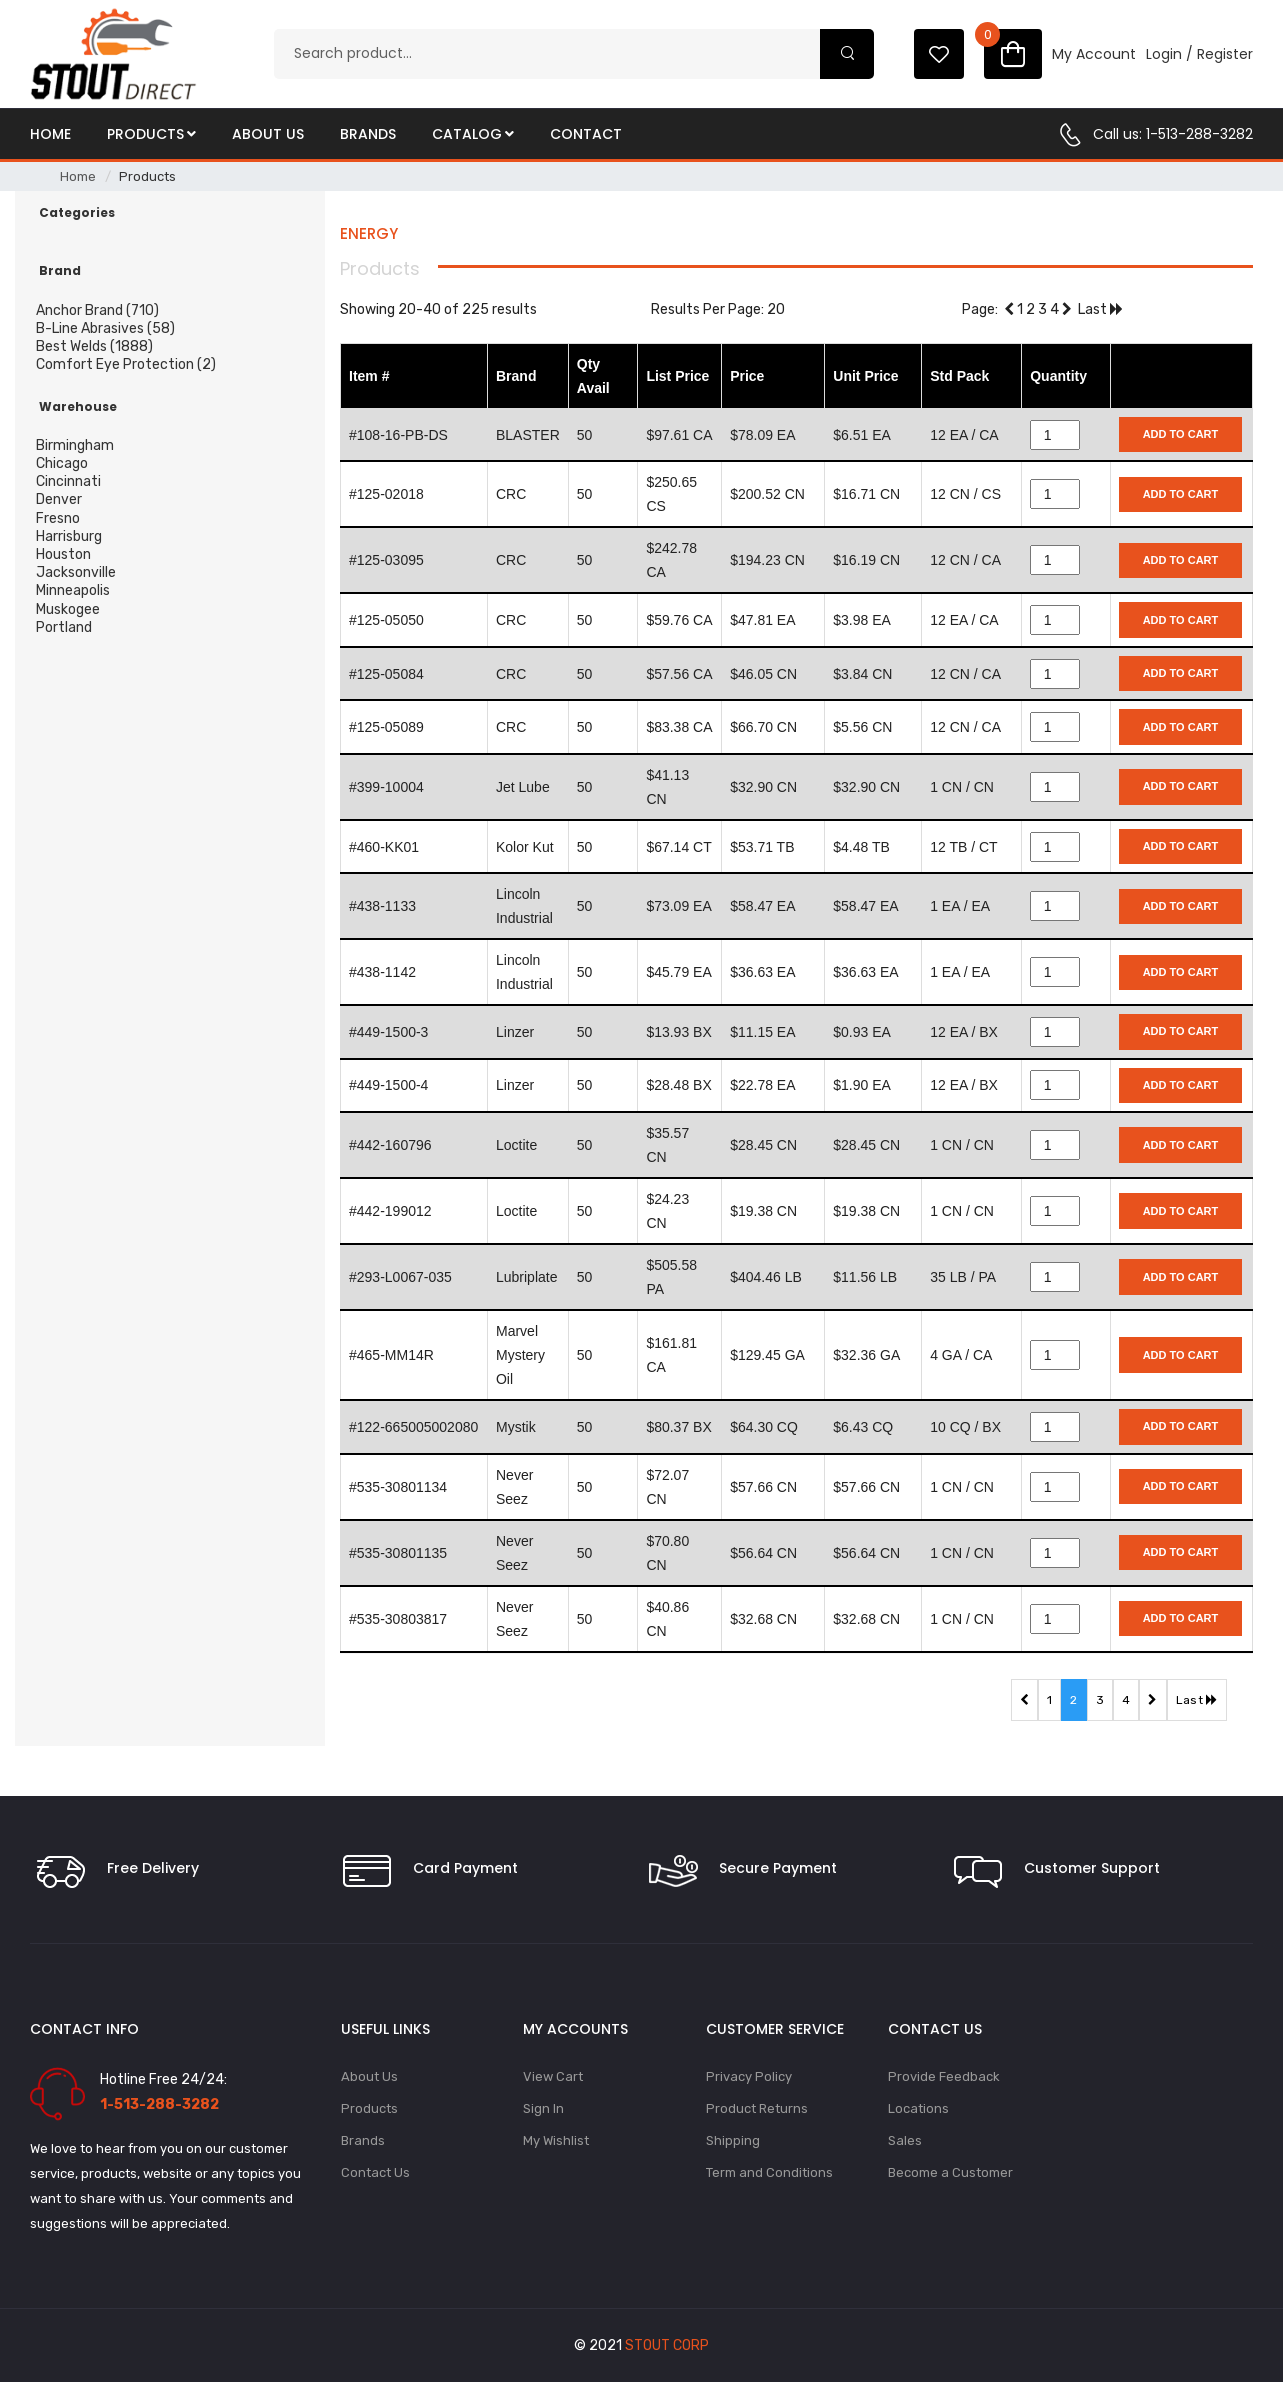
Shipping (733, 2140)
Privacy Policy (749, 2076)
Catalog (473, 134)
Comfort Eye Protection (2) (126, 364)
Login (1164, 54)
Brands (368, 134)
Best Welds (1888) (94, 346)
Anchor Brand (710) (97, 310)
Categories (77, 213)
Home (50, 134)
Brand (60, 271)
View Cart (553, 2076)
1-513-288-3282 (1199, 134)
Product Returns (757, 2108)
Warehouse (78, 407)
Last (1100, 309)
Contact (586, 134)
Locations (918, 2108)
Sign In (543, 2108)
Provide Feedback (944, 2076)
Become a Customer (950, 2172)
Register (1225, 54)
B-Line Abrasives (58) (105, 328)
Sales (905, 2140)
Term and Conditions (769, 2172)
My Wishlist (556, 2140)
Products (151, 134)
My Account (1094, 54)
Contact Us (375, 2172)
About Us (268, 134)
